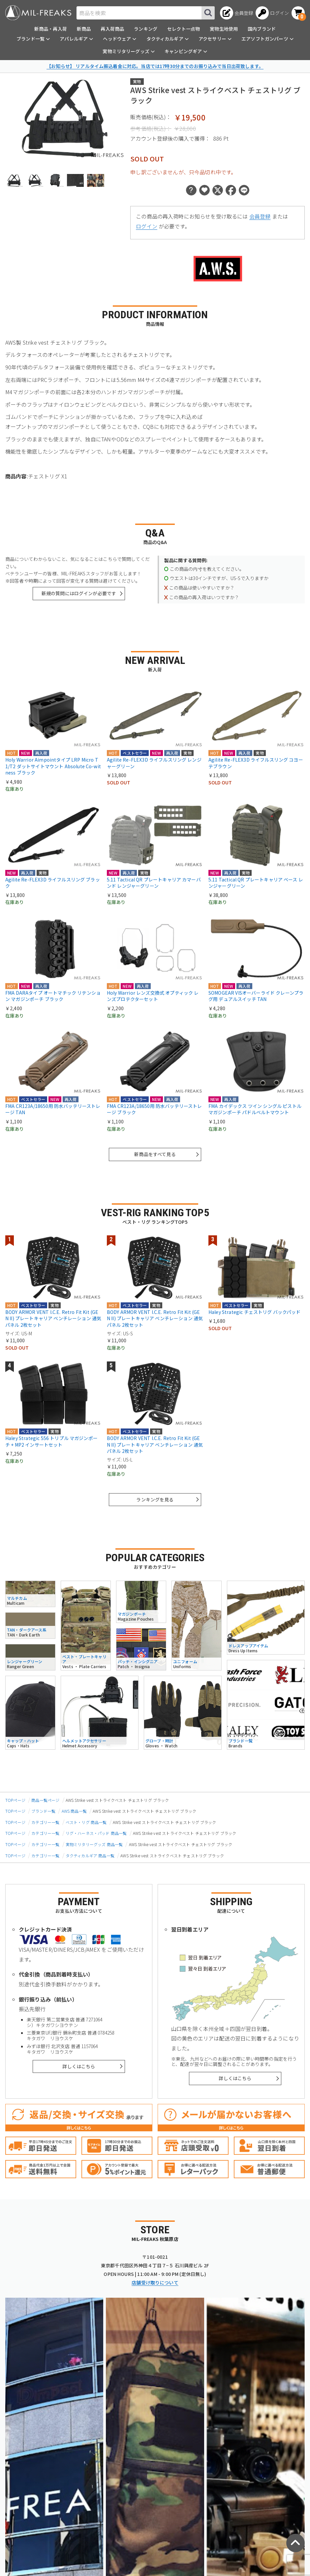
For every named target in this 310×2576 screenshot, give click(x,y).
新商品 (84, 28)
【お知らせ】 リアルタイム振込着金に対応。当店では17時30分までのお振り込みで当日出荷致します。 (155, 66)
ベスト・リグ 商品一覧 (86, 1822)
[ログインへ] (272, 12)
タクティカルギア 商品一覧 (90, 1855)
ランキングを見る (154, 1499)
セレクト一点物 (183, 28)
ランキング (145, 28)
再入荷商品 (112, 28)
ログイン (146, 226)
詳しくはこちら (78, 2066)
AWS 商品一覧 (74, 1811)
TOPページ (15, 1800)
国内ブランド (262, 28)
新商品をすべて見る (154, 1154)
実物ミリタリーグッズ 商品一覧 (94, 1844)
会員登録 (260, 216)
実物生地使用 (224, 28)
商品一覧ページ (45, 1800)
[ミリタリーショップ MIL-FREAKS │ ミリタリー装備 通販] (38, 12)
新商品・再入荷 (50, 28)
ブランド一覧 (43, 1811)
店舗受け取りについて (155, 2282)
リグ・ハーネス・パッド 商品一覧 (96, 1833)
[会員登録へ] (236, 12)
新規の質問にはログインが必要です (79, 593)
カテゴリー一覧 (45, 1822)
